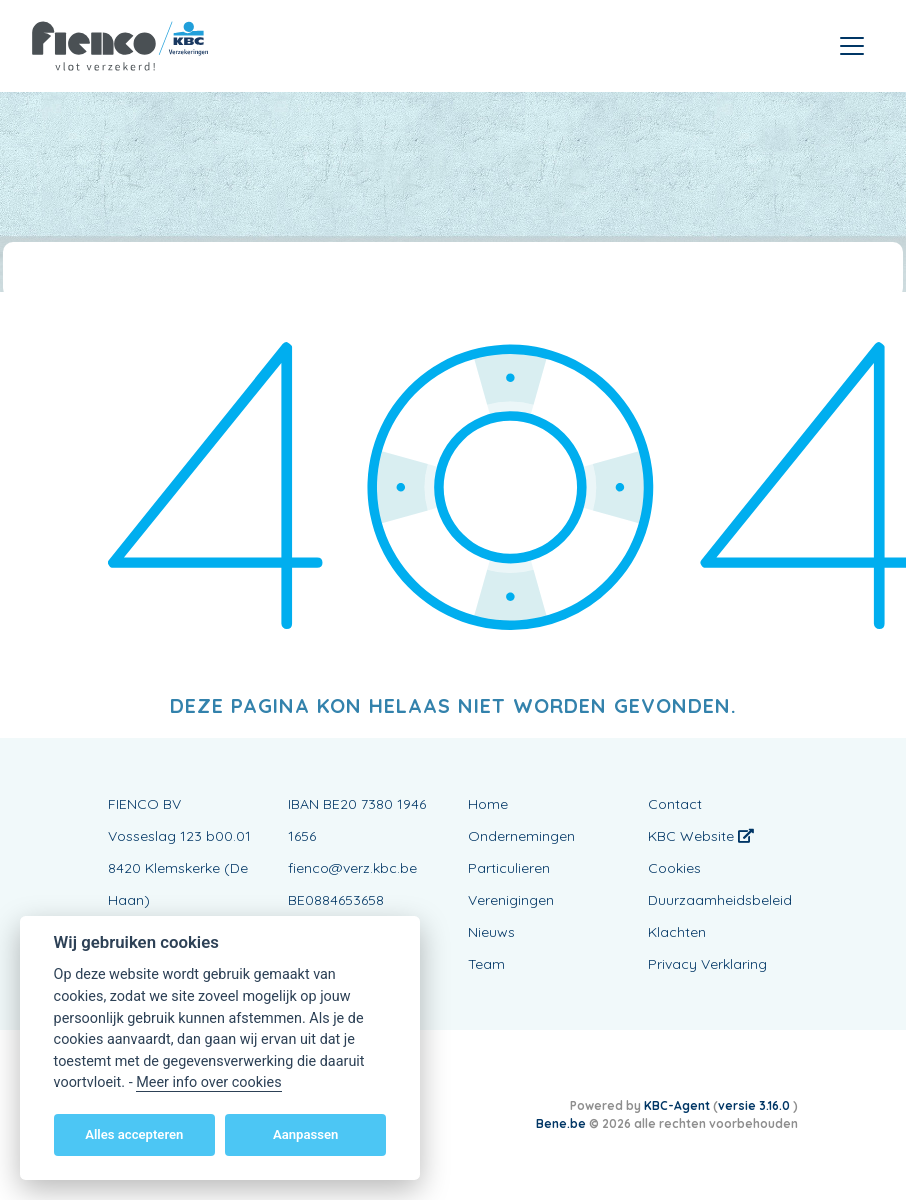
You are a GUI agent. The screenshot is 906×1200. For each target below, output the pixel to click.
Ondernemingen (521, 836)
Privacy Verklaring (707, 964)
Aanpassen (305, 1134)
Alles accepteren (134, 1134)
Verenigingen (511, 900)
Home (488, 804)
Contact (675, 804)
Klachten (677, 932)
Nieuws (491, 932)
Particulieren (509, 868)
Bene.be (561, 1123)
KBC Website (701, 836)
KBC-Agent (677, 1105)
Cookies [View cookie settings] (674, 868)
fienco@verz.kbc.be (352, 868)
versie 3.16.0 (755, 1105)
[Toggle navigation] (852, 46)
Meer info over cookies (208, 1082)
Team (486, 964)
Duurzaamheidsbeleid (720, 900)
